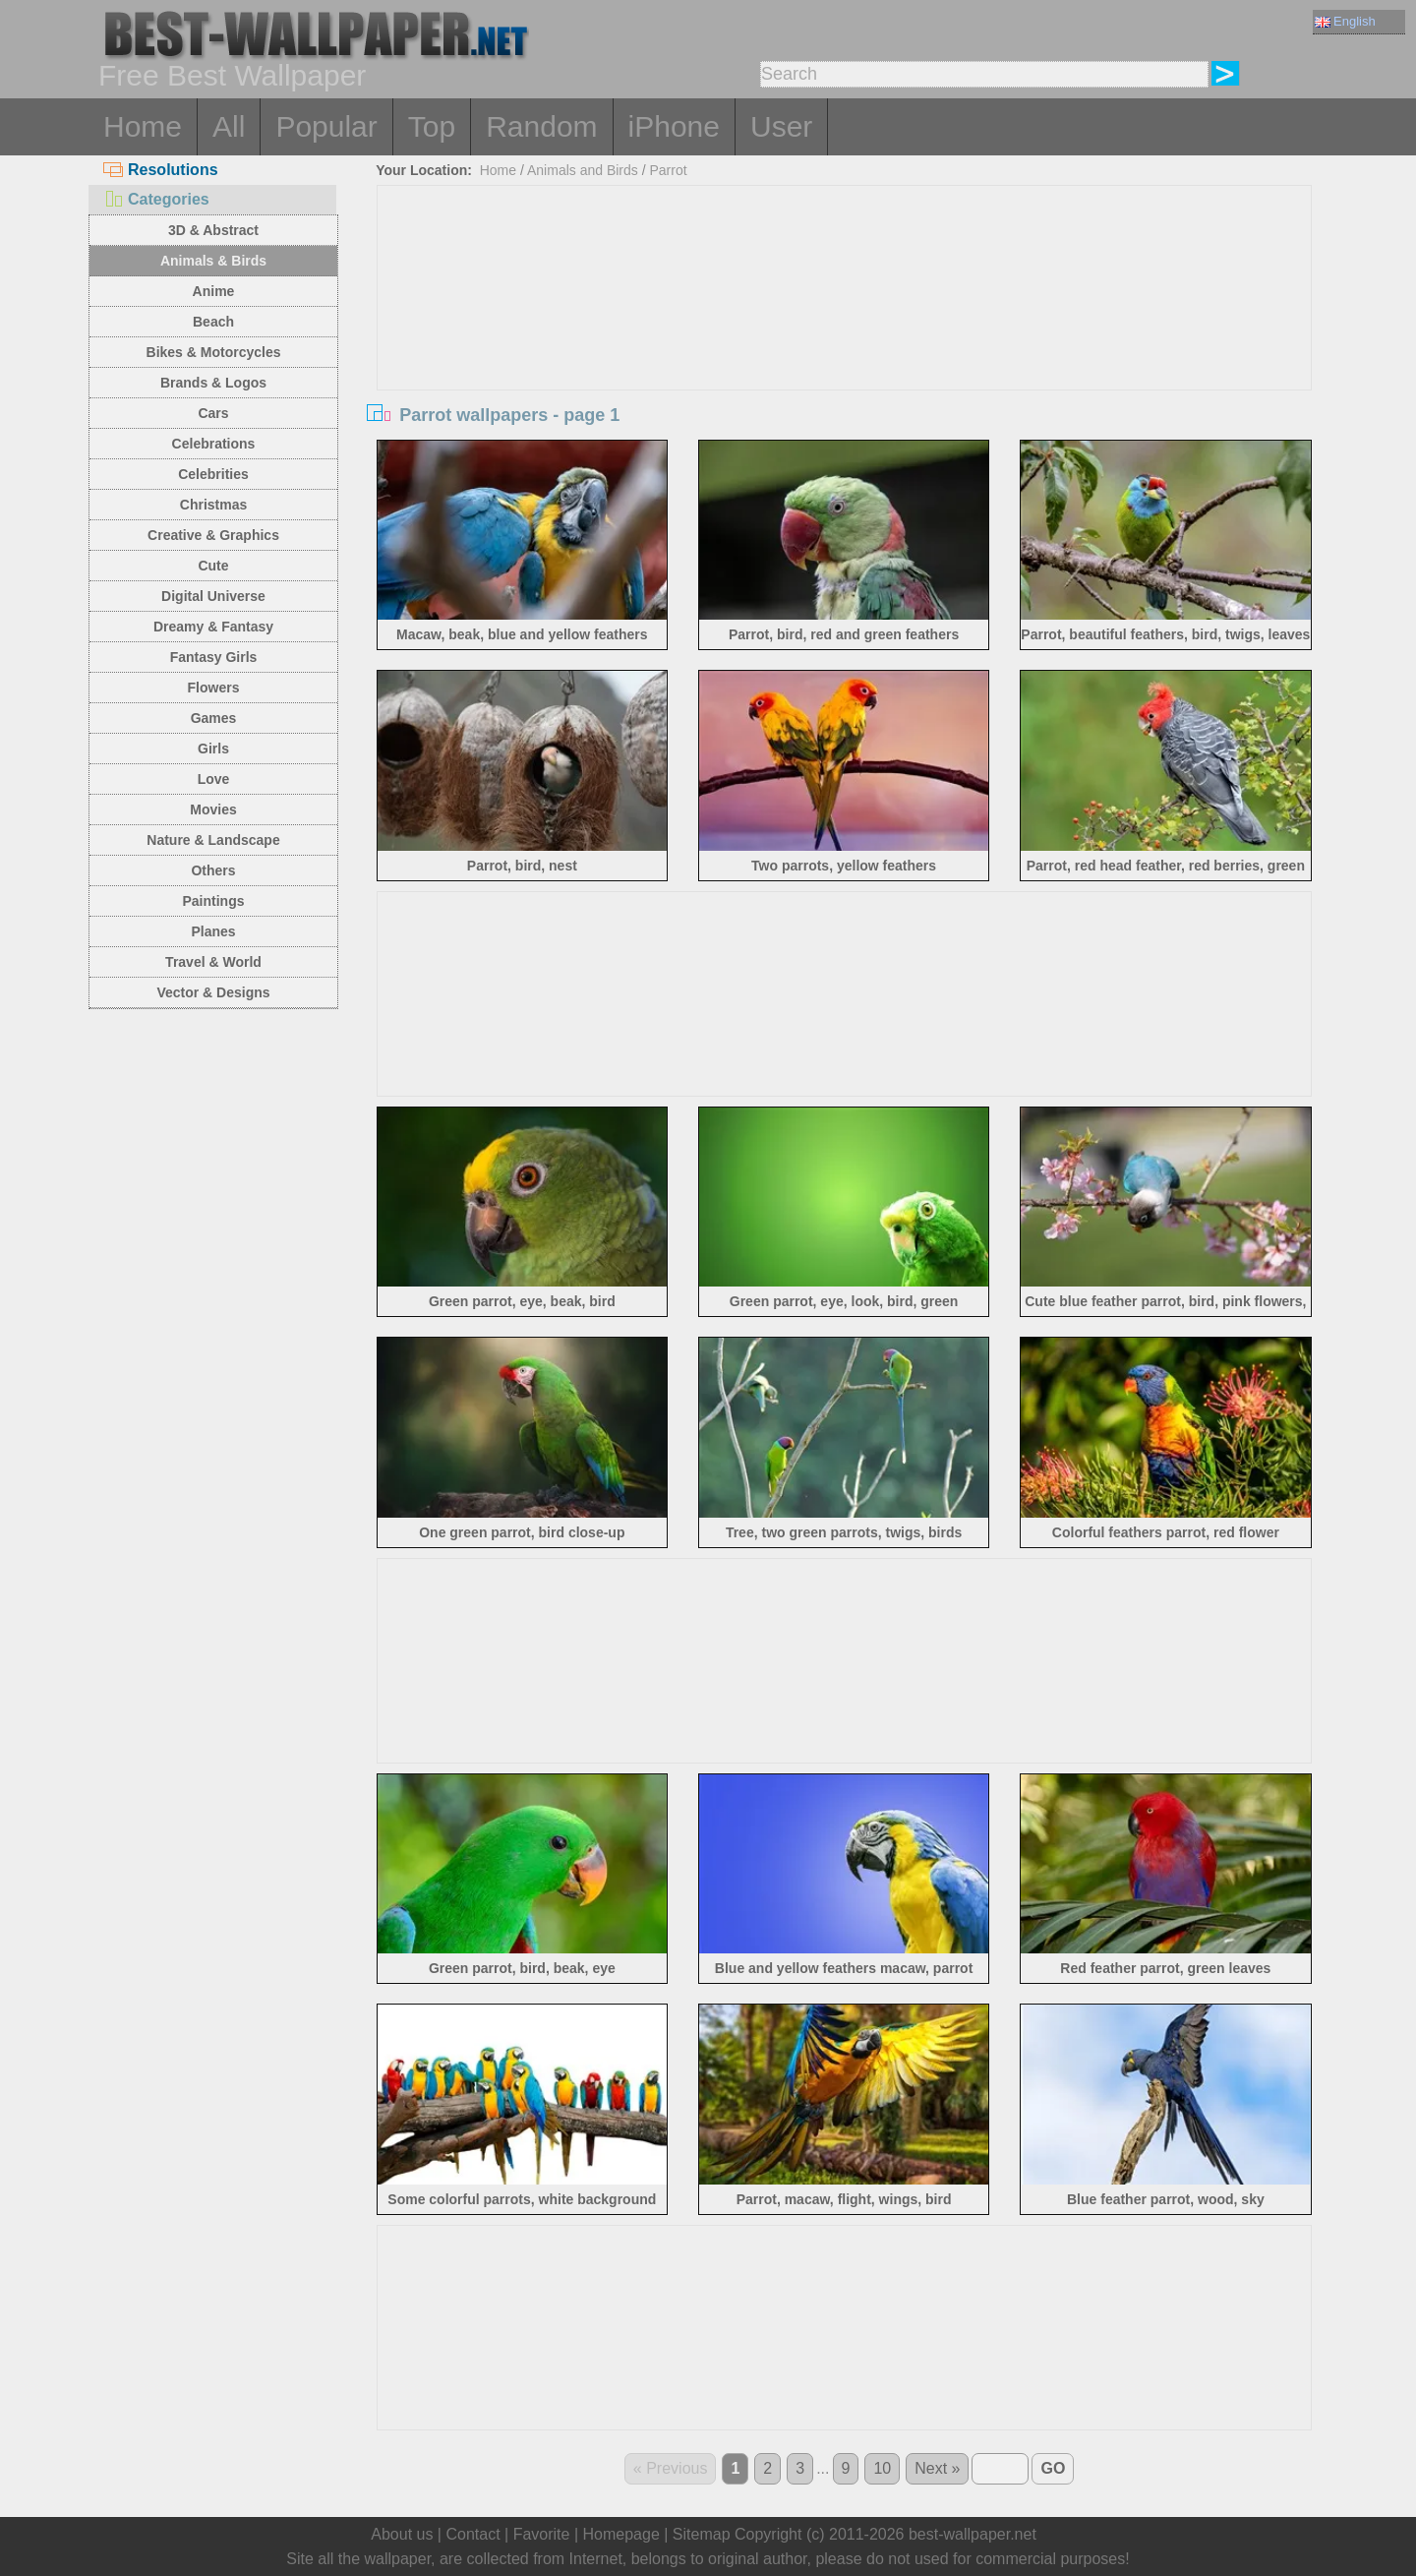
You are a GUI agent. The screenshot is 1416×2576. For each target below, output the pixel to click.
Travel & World (213, 962)
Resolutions (160, 169)
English (1345, 21)
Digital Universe (213, 596)
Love (214, 779)
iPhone (674, 126)
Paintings (213, 901)
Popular (326, 126)
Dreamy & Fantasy (213, 626)
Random (541, 126)
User (781, 126)
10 (882, 2468)
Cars (213, 413)
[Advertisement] (845, 333)
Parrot (667, 170)
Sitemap (702, 2534)
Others (213, 870)
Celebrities (213, 474)
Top (431, 126)
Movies (213, 809)
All (228, 126)
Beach (213, 321)
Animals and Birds (582, 170)
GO (1052, 2468)
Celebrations (214, 443)
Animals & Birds (213, 261)
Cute (213, 565)
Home (142, 126)
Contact (472, 2534)
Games (214, 718)
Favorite (541, 2534)
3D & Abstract (213, 230)
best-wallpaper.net (972, 2534)
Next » (937, 2468)
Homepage (621, 2534)
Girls (213, 748)
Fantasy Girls (214, 657)
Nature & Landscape (213, 840)
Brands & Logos (213, 382)
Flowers (214, 687)
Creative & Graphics (213, 535)
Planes (213, 931)
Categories (156, 199)
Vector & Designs (212, 992)
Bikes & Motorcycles (214, 352)
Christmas (213, 504)
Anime (214, 291)
